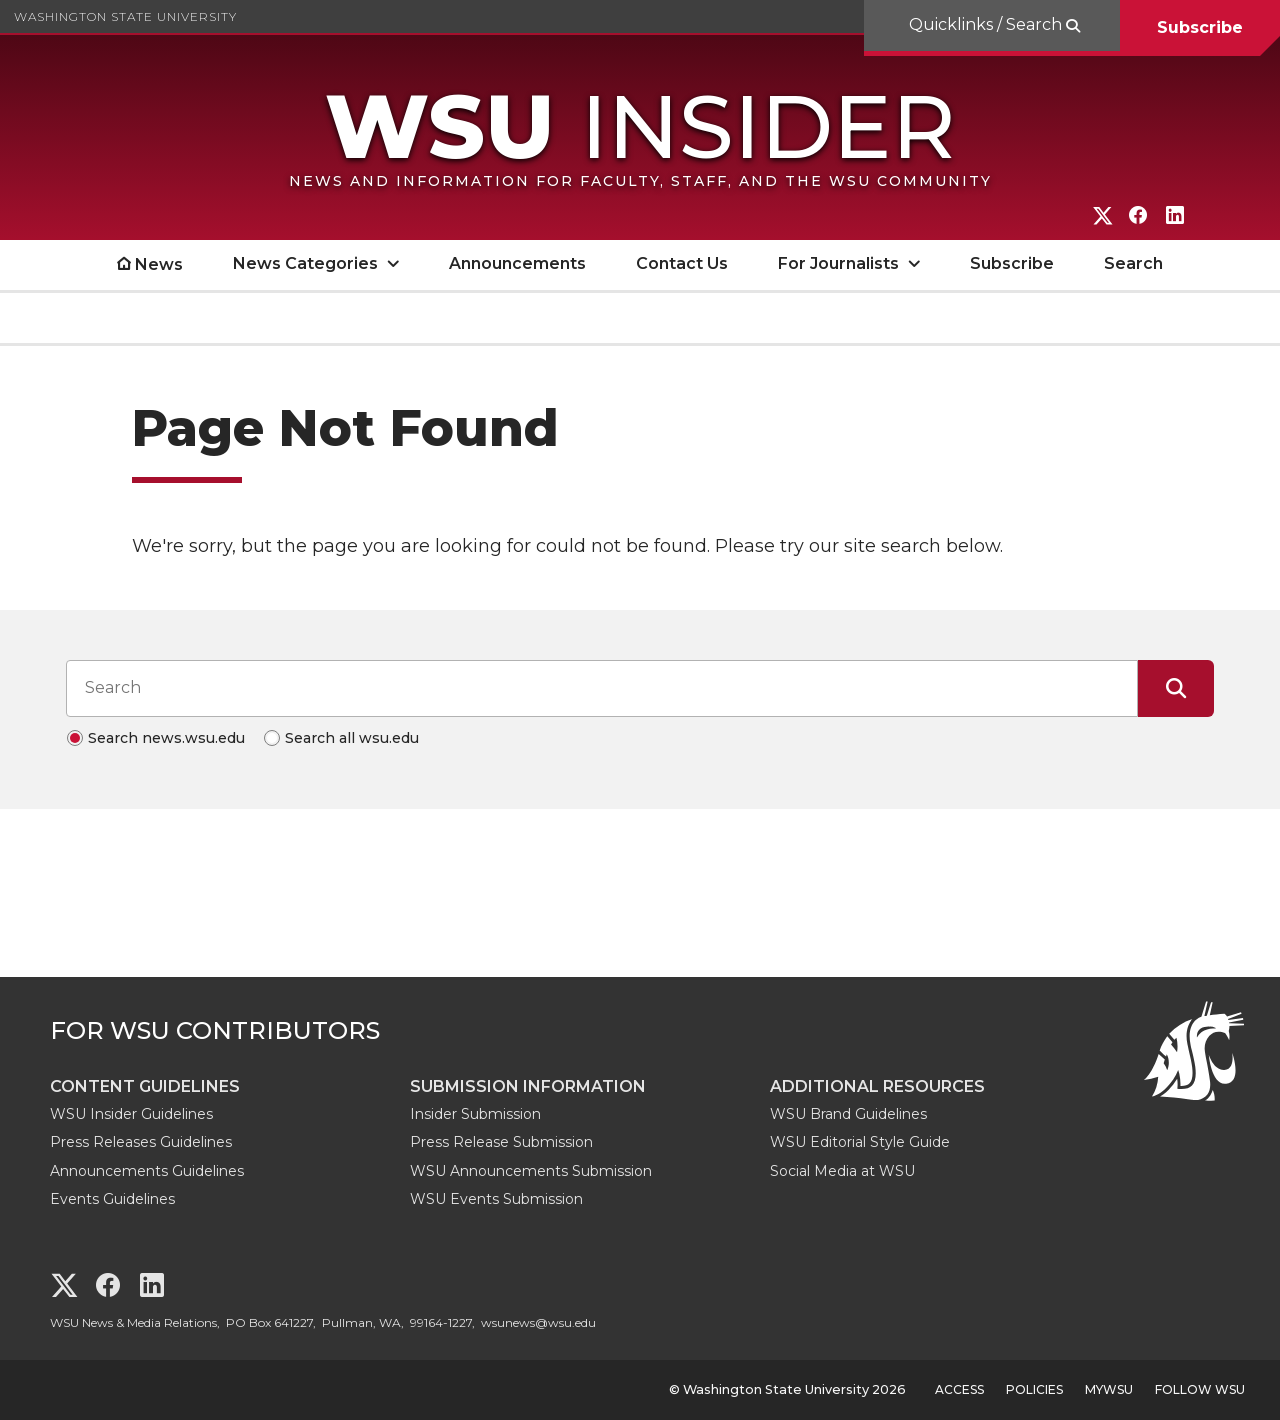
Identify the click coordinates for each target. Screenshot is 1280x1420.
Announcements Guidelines (147, 1171)
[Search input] (602, 688)
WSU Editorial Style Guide (860, 1142)
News (159, 264)
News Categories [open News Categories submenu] (305, 263)
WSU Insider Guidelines (131, 1114)
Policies (1034, 1389)
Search (1133, 263)
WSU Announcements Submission (531, 1171)
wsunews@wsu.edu (538, 1322)
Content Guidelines (145, 1086)
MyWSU (1109, 1389)
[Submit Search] (1176, 688)
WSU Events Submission (496, 1199)
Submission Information (528, 1086)
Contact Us (682, 263)
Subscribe (1200, 27)
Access (959, 1389)
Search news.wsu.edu (166, 738)
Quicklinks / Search (987, 24)
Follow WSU (1200, 1389)
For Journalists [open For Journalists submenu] (838, 263)
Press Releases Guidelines (141, 1142)
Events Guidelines (112, 1199)
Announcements (517, 263)
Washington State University (125, 16)
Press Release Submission (501, 1142)
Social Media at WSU (842, 1171)
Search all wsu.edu (352, 738)
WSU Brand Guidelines (848, 1114)
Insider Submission (475, 1114)
